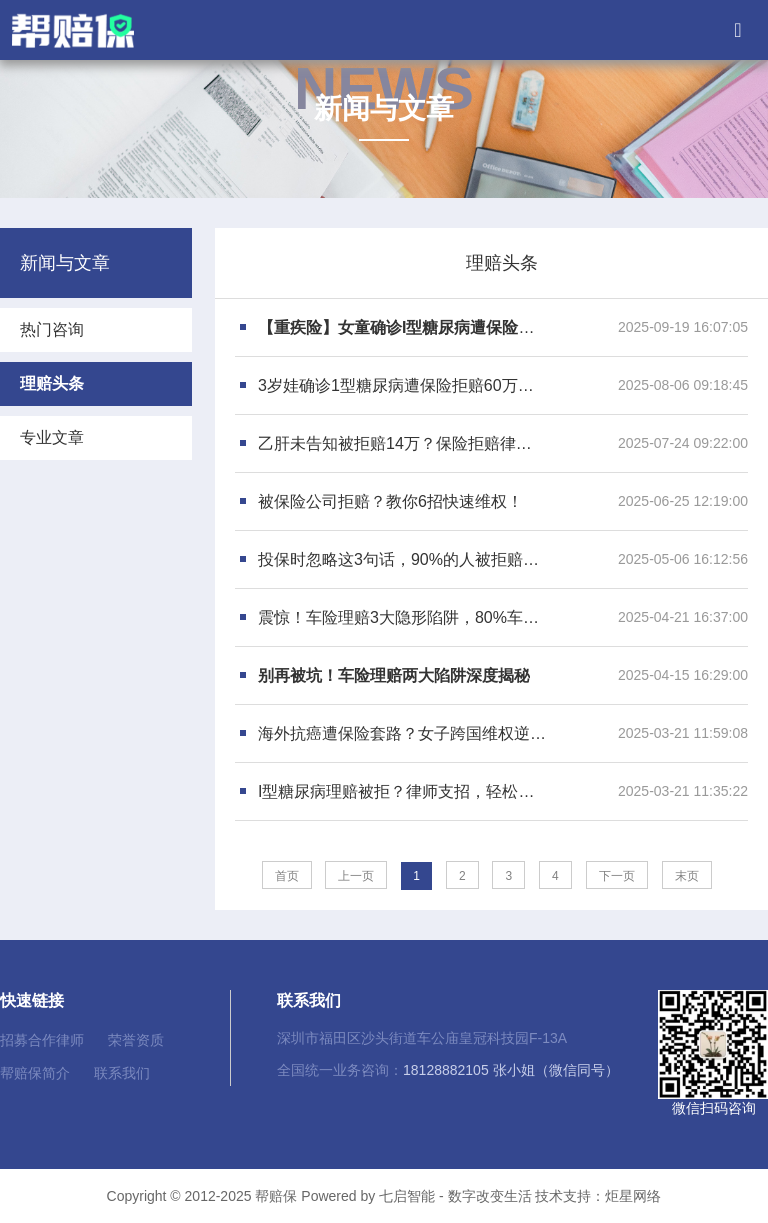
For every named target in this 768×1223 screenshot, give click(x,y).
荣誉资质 (136, 1040)
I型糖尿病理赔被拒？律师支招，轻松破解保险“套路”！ (403, 791)
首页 (287, 876)
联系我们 (122, 1073)
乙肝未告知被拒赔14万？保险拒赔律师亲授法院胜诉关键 (403, 443)
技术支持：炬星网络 (598, 1196)
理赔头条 (52, 383)
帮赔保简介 (35, 1073)
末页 (687, 876)
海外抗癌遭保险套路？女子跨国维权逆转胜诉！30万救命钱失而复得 (403, 733)
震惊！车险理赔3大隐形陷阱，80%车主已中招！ (403, 617)
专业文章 (52, 437)
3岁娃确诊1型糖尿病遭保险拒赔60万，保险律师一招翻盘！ (403, 385)
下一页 (617, 876)
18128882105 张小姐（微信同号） (511, 1070)
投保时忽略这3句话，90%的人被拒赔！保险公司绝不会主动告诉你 (403, 559)
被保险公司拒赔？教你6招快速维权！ (390, 501)
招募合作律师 (42, 1040)
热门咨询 (52, 329)
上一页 (356, 876)
